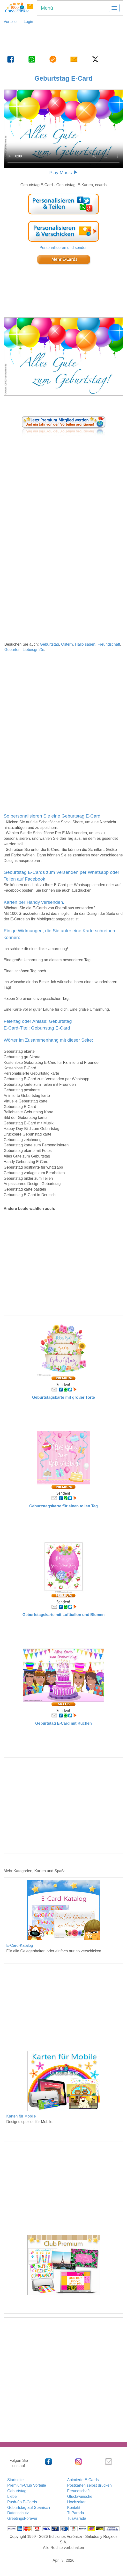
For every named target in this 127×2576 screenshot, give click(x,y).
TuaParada (76, 2518)
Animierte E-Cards (83, 2480)
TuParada (75, 2513)
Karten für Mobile (21, 2116)
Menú (47, 8)
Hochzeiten (77, 2502)
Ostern (67, 644)
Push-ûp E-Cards (22, 2502)
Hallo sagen (85, 644)
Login (26, 22)
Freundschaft (108, 644)
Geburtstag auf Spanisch (28, 2507)
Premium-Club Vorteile (26, 2485)
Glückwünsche (79, 2496)
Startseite (15, 2480)
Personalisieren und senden (63, 248)
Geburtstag (49, 644)
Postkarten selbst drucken (89, 2485)
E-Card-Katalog (19, 1945)
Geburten (12, 650)
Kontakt (73, 2507)
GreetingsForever (22, 2518)
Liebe (12, 2496)
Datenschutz (18, 2513)
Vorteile (10, 22)
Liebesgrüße (33, 650)
